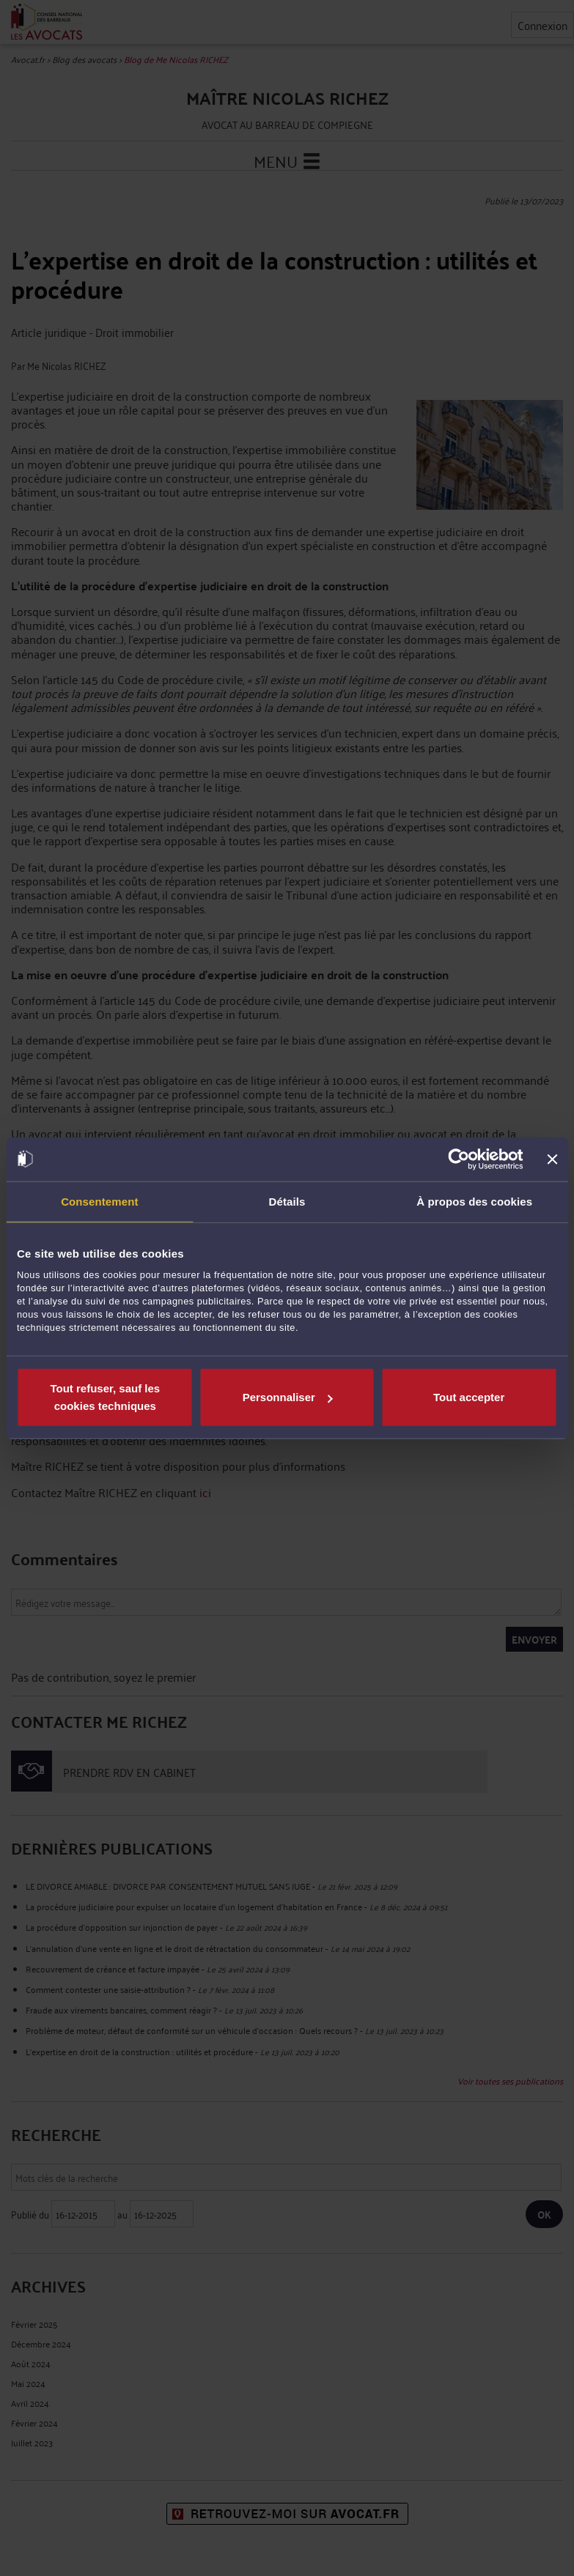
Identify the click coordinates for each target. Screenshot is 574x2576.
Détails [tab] (287, 1201)
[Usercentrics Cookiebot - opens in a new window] (459, 1159)
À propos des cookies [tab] (474, 1201)
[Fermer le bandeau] (552, 1159)
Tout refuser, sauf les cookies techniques (105, 1397)
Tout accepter (468, 1397)
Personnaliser (288, 1397)
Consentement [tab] (99, 1201)
